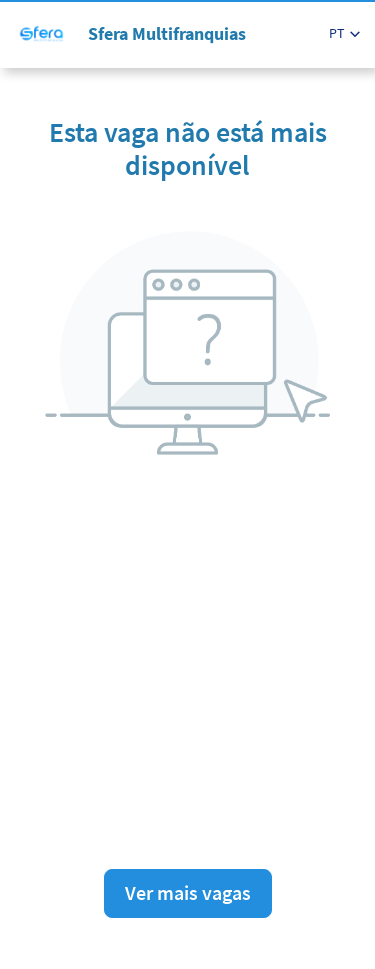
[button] (344, 33)
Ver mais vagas (188, 892)
